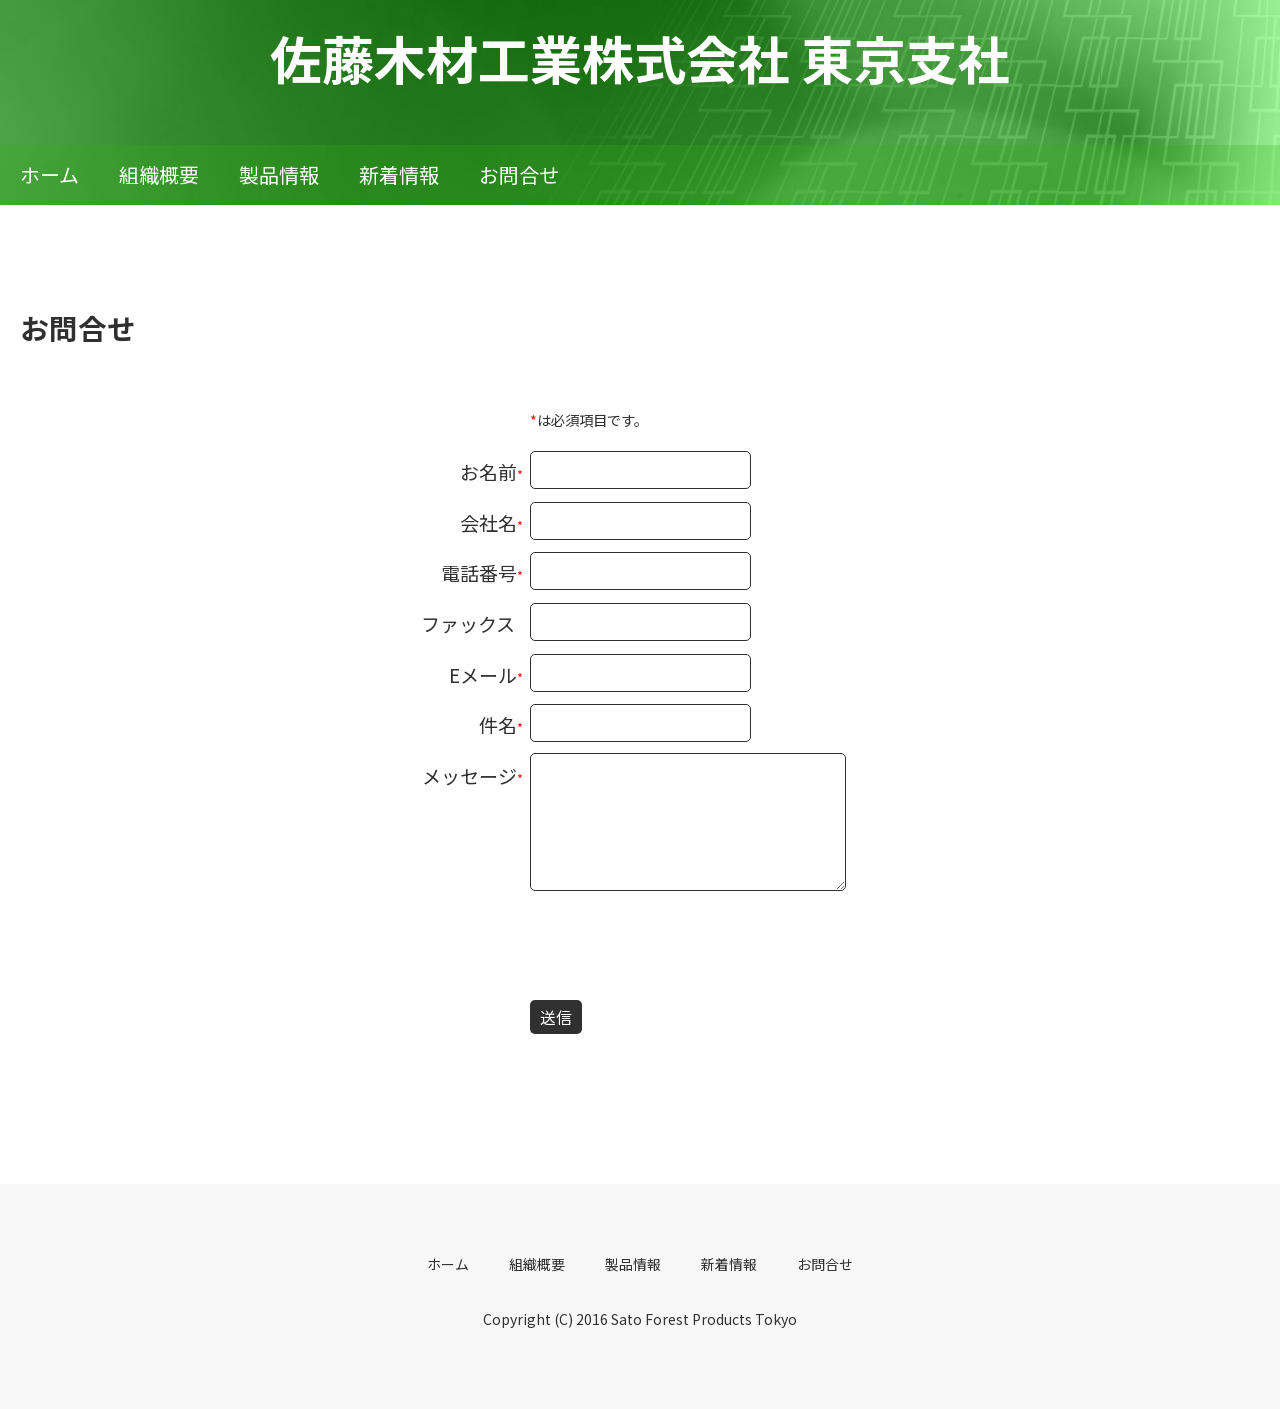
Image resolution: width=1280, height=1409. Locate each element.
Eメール (483, 674)
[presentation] (682, 949)
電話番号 (479, 572)
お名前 (488, 471)
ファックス (468, 623)
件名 (498, 724)
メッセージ (469, 775)
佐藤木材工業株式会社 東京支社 (640, 57)
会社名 (488, 522)
